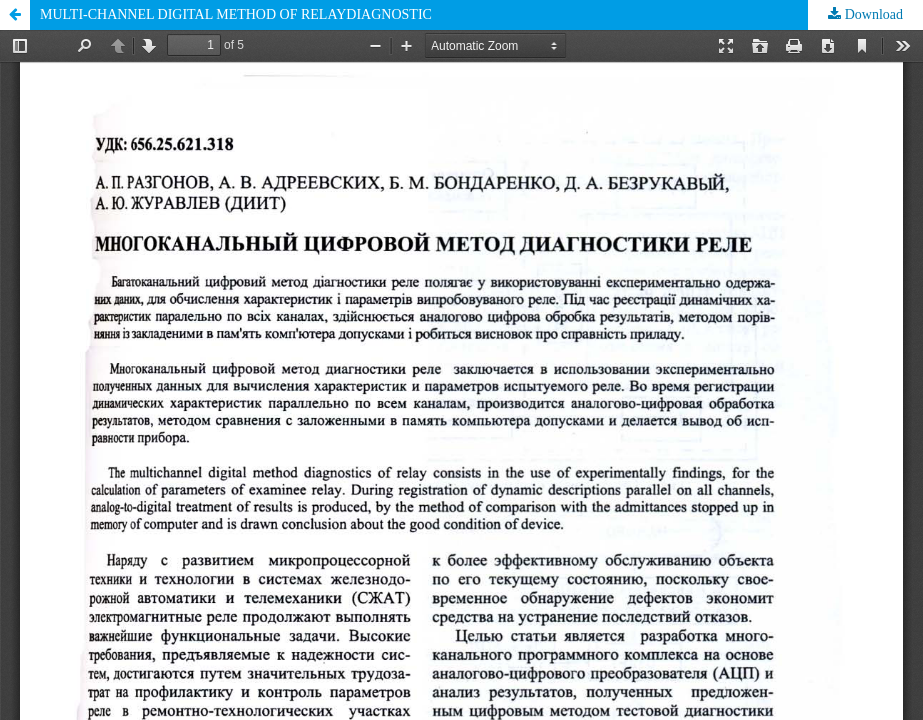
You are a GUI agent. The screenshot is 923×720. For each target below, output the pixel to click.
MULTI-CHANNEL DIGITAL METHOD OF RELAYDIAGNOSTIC (236, 14)
